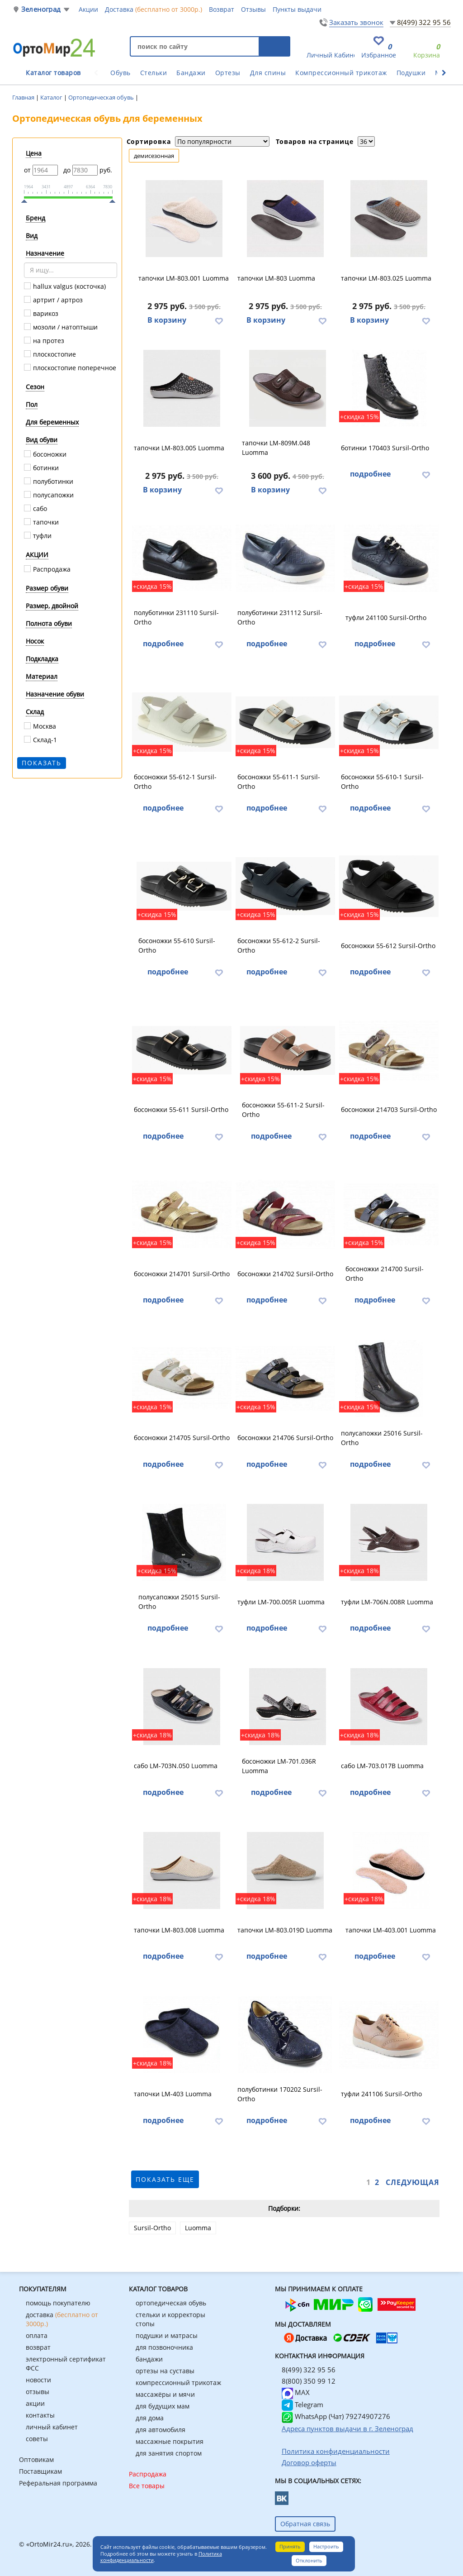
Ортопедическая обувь (101, 97)
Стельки (153, 72)
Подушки (411, 72)
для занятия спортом (169, 2453)
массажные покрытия (169, 2441)
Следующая (412, 2182)
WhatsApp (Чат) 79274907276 (336, 2416)
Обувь (120, 72)
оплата (36, 2335)
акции (35, 2403)
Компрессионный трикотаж (341, 72)
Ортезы (228, 72)
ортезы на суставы (165, 2370)
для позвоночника (164, 2347)
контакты (40, 2415)
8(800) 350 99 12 (308, 2380)
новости (38, 2380)
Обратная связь (305, 2523)
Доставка (153, 9)
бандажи (149, 2359)
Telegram (302, 2404)
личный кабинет (52, 2427)
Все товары (147, 2485)
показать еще (165, 2179)
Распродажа (147, 2474)
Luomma (198, 2227)
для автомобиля (160, 2429)
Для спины (268, 72)
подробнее (370, 474)
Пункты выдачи (297, 9)
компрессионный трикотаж (178, 2382)
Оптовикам (36, 2459)
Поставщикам (40, 2471)
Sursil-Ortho (152, 2227)
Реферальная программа (58, 2483)
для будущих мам (162, 2406)
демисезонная (154, 156)
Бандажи (191, 72)
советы (37, 2438)
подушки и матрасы (167, 2335)
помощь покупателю (58, 2303)
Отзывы (253, 9)
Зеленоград (41, 9)
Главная (24, 97)
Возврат (221, 9)
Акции (88, 9)
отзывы (37, 2391)
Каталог (52, 97)
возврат (38, 2347)
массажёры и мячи (165, 2394)
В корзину (166, 320)
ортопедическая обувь (171, 2303)
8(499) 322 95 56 (424, 22)
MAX (296, 2392)
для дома (150, 2418)
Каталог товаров (53, 72)
